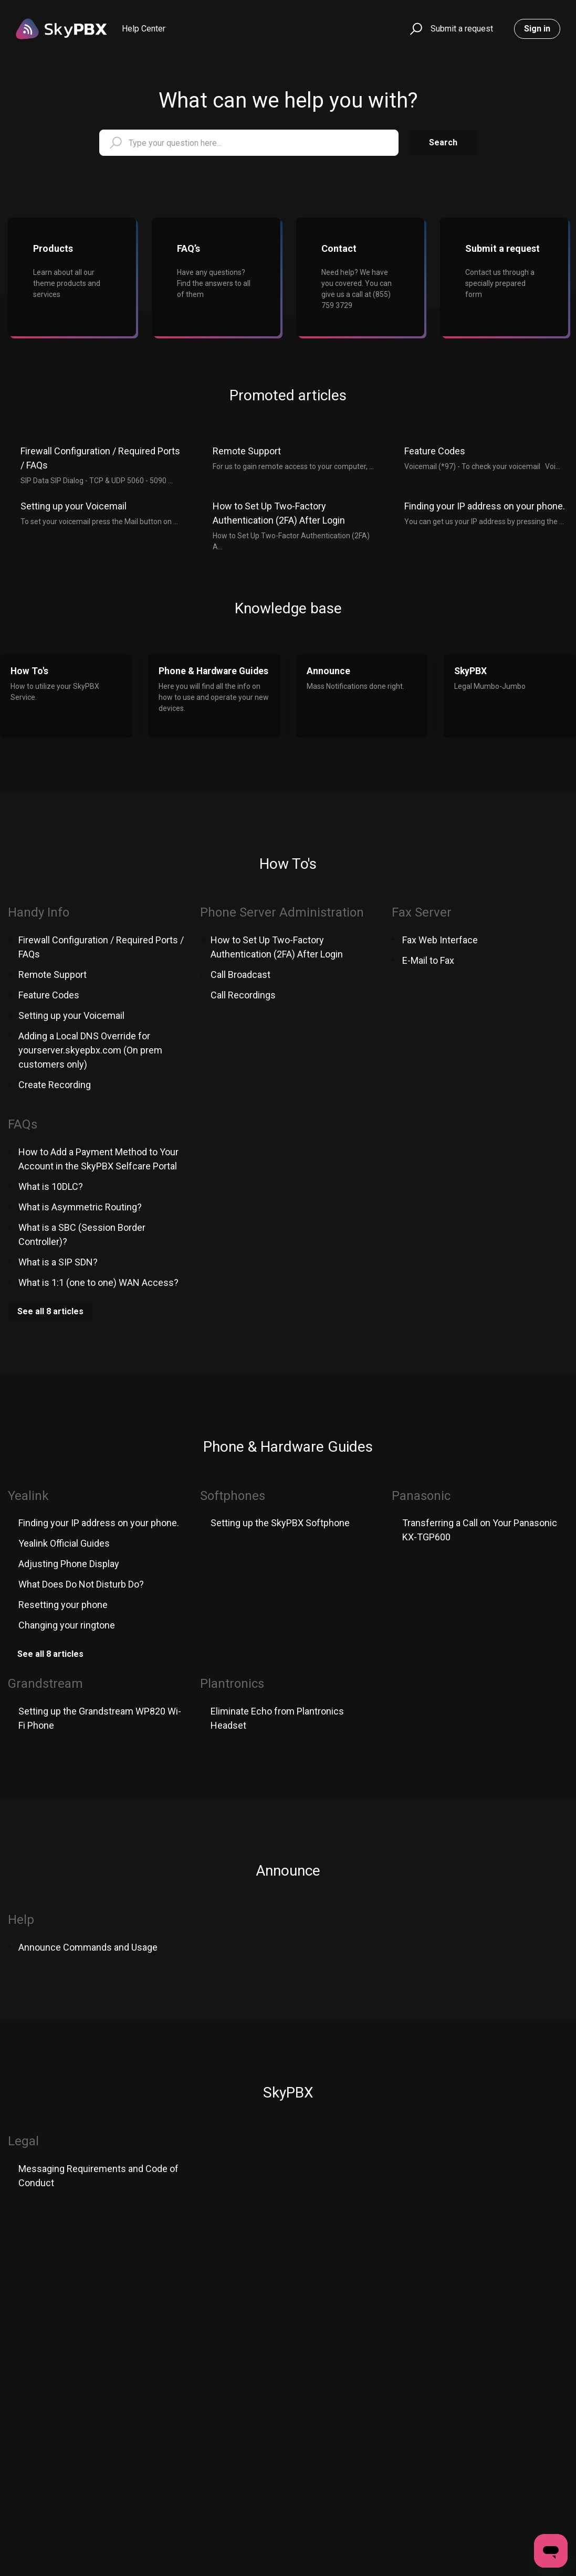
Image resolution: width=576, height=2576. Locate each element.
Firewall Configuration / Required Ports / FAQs (100, 458)
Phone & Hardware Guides (288, 1446)
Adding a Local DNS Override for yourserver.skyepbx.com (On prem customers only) (90, 1050)
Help (21, 1919)
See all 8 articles (50, 1311)
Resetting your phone (63, 1604)
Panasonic (421, 1495)
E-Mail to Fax (428, 960)
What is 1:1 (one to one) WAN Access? (98, 1282)
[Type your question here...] (249, 143)
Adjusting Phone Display (68, 1563)
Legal (23, 2141)
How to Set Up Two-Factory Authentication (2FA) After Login (279, 513)
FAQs (22, 1124)
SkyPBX (288, 2092)
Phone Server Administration (282, 912)
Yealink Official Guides (64, 1543)
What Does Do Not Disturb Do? (81, 1584)
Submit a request (462, 29)
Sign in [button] (537, 29)
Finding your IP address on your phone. (484, 506)
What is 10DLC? (50, 1186)
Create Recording (54, 1084)
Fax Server (422, 912)
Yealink (28, 1495)
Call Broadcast (240, 974)
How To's (288, 863)
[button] (414, 29)
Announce (288, 1870)
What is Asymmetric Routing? (80, 1206)
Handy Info (38, 912)
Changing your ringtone (66, 1625)
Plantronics (232, 1683)
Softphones (232, 1495)
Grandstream (45, 1683)
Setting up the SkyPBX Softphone (280, 1522)
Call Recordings (243, 994)
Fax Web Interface (440, 939)
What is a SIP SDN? (58, 1262)
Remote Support (247, 450)
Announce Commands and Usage (88, 1947)
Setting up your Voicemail (73, 506)
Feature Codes (434, 450)
